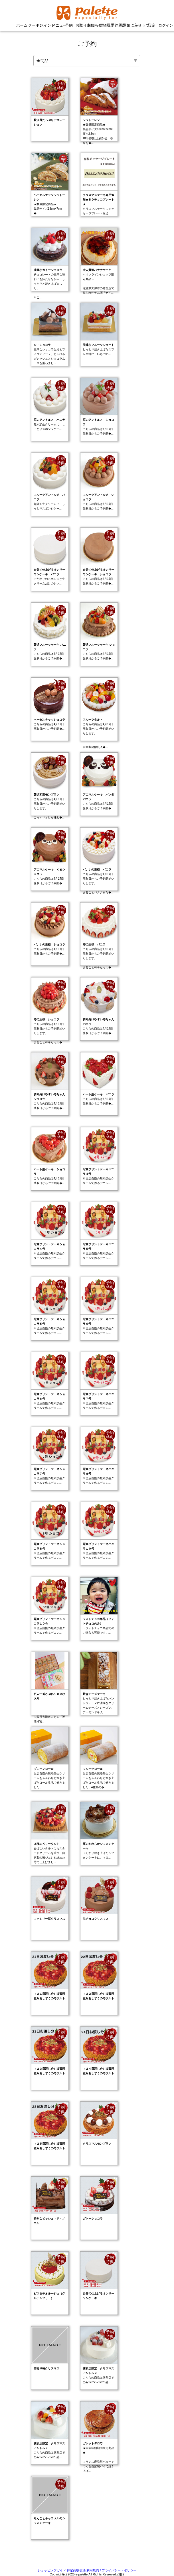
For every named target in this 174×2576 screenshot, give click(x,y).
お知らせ (92, 25)
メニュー (57, 25)
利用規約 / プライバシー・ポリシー (111, 2570)
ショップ (140, 25)
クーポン (33, 25)
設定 (151, 25)
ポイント (45, 25)
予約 (69, 25)
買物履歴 (104, 25)
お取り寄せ (81, 25)
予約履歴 (116, 25)
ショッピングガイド (52, 2570)
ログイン (163, 25)
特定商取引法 (76, 2570)
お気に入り (128, 25)
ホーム (21, 25)
